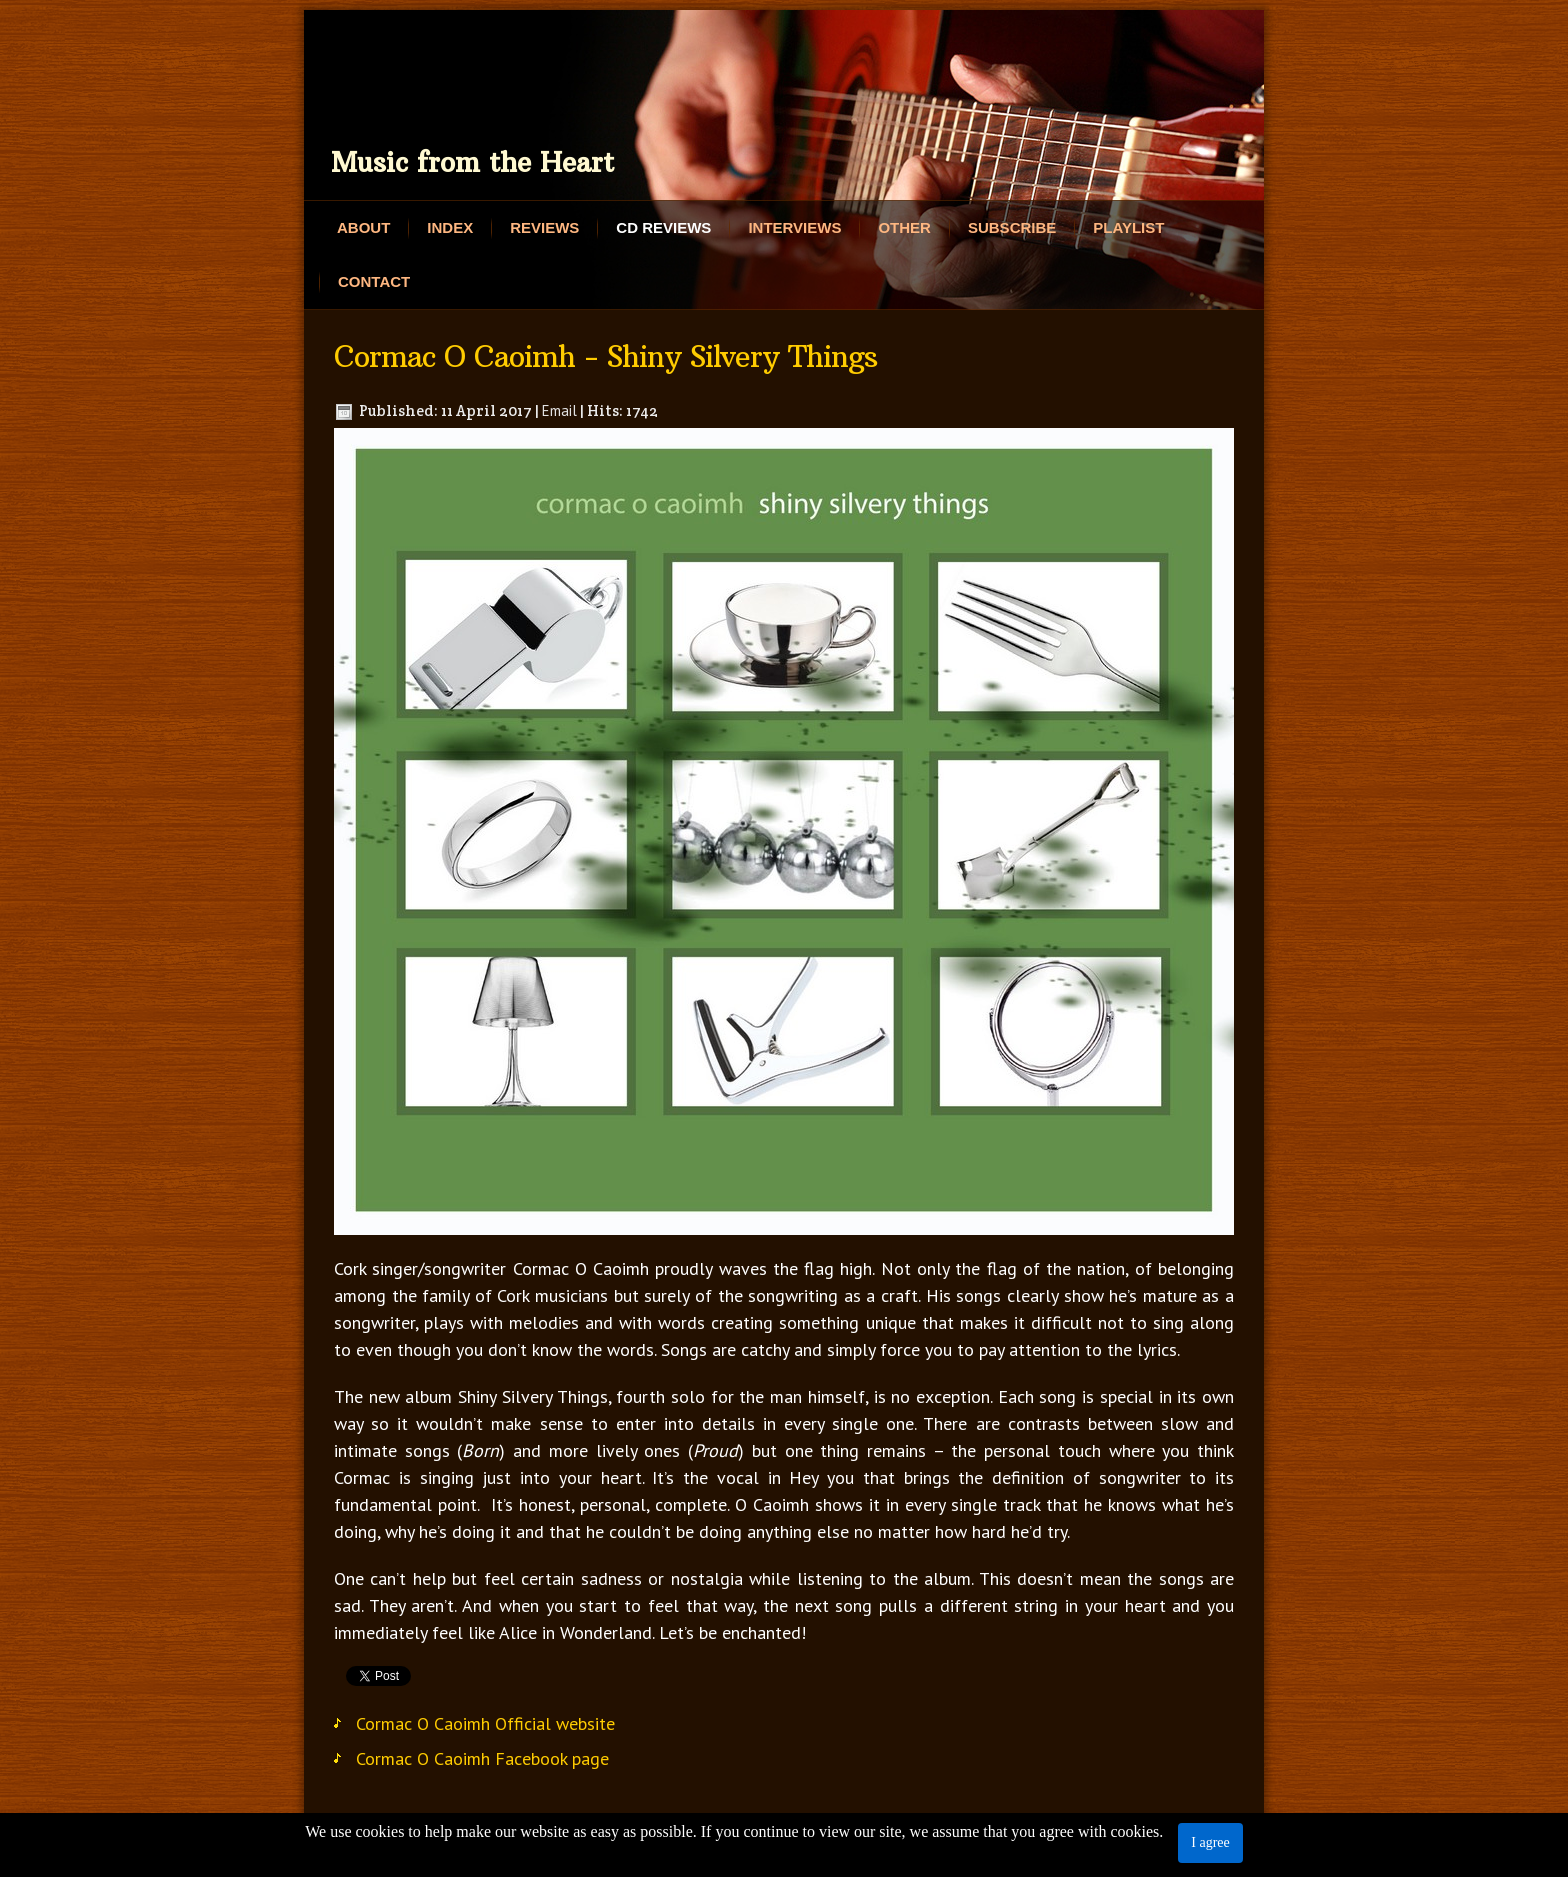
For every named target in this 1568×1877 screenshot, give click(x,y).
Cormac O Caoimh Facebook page (482, 1758)
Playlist (1128, 227)
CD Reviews (663, 227)
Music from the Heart (472, 162)
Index (450, 227)
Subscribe (1012, 227)
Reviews (544, 227)
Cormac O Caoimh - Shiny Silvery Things (605, 357)
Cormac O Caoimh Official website (485, 1723)
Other (904, 227)
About (363, 227)
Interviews (794, 227)
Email (559, 410)
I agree (1210, 1842)
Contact (374, 281)
